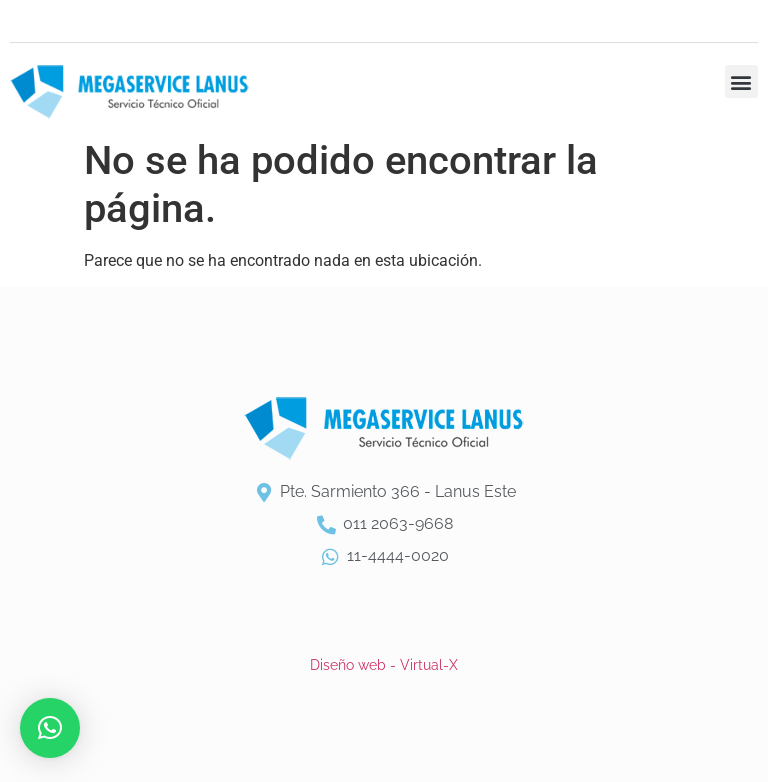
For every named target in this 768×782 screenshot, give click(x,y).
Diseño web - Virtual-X (384, 665)
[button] (741, 81)
